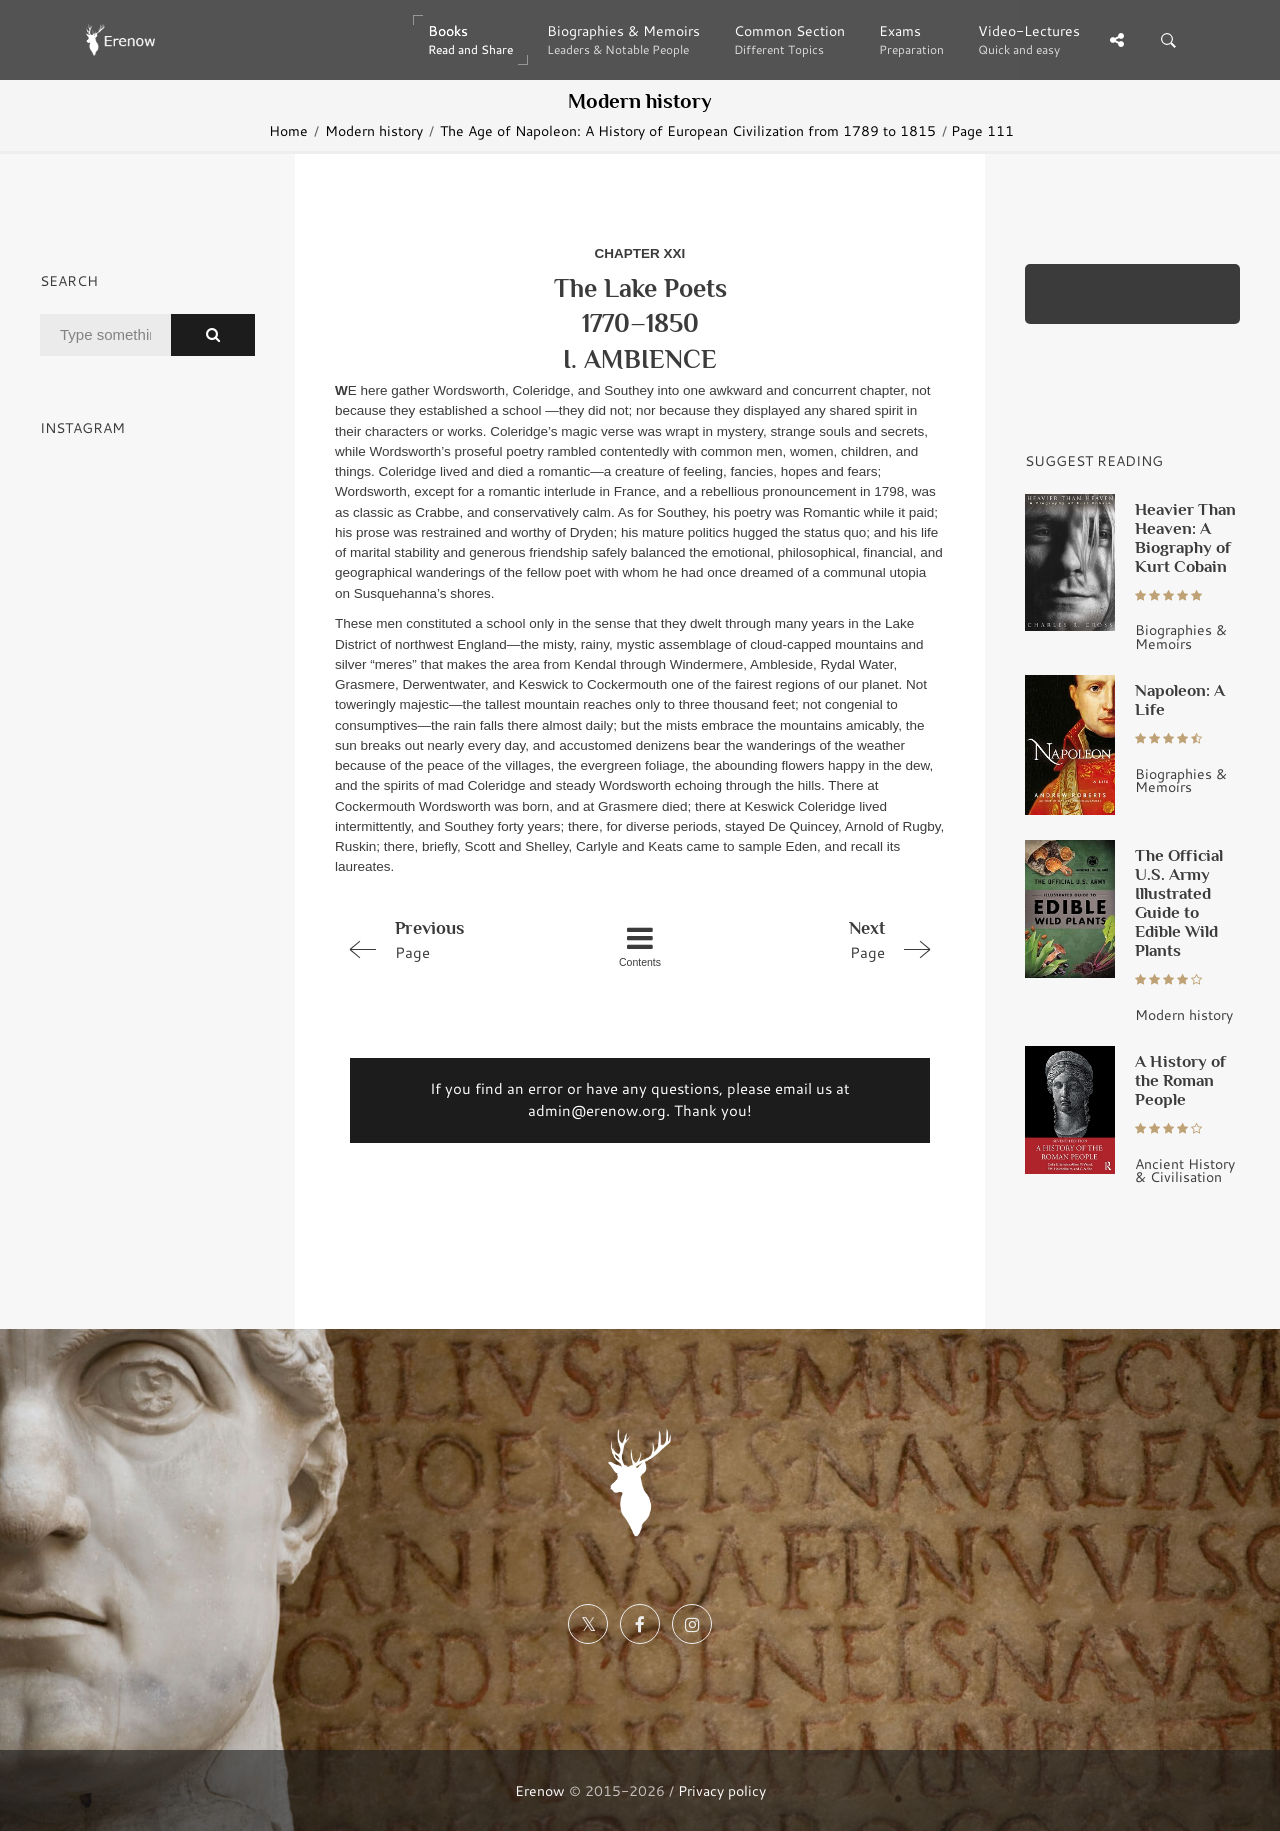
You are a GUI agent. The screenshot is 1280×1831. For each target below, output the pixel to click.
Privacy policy (722, 1790)
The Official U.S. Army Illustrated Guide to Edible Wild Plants (1179, 902)
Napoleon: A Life (1180, 699)
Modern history (374, 130)
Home (288, 130)
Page (456, 939)
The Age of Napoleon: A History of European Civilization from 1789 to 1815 (688, 130)
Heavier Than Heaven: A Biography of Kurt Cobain (1185, 537)
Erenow (540, 1790)
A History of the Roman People (1180, 1080)
